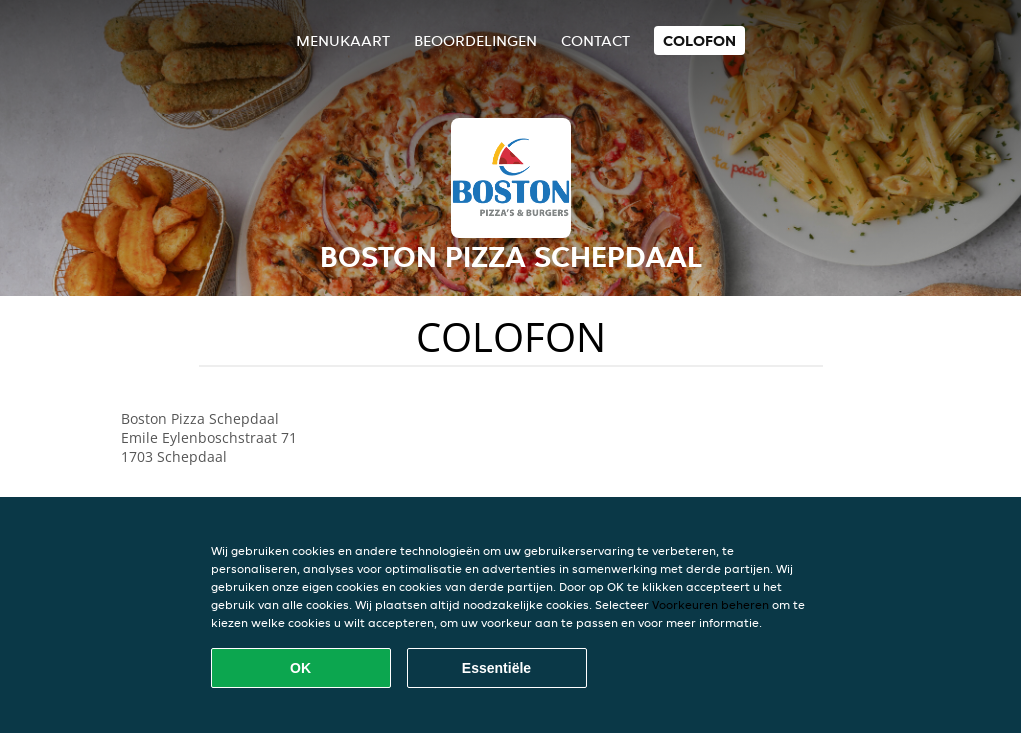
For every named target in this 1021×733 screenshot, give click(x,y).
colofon (699, 40)
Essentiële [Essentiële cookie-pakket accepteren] (496, 668)
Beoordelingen (475, 40)
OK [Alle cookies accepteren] (300, 668)
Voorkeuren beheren (710, 604)
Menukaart (343, 40)
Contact (595, 40)
